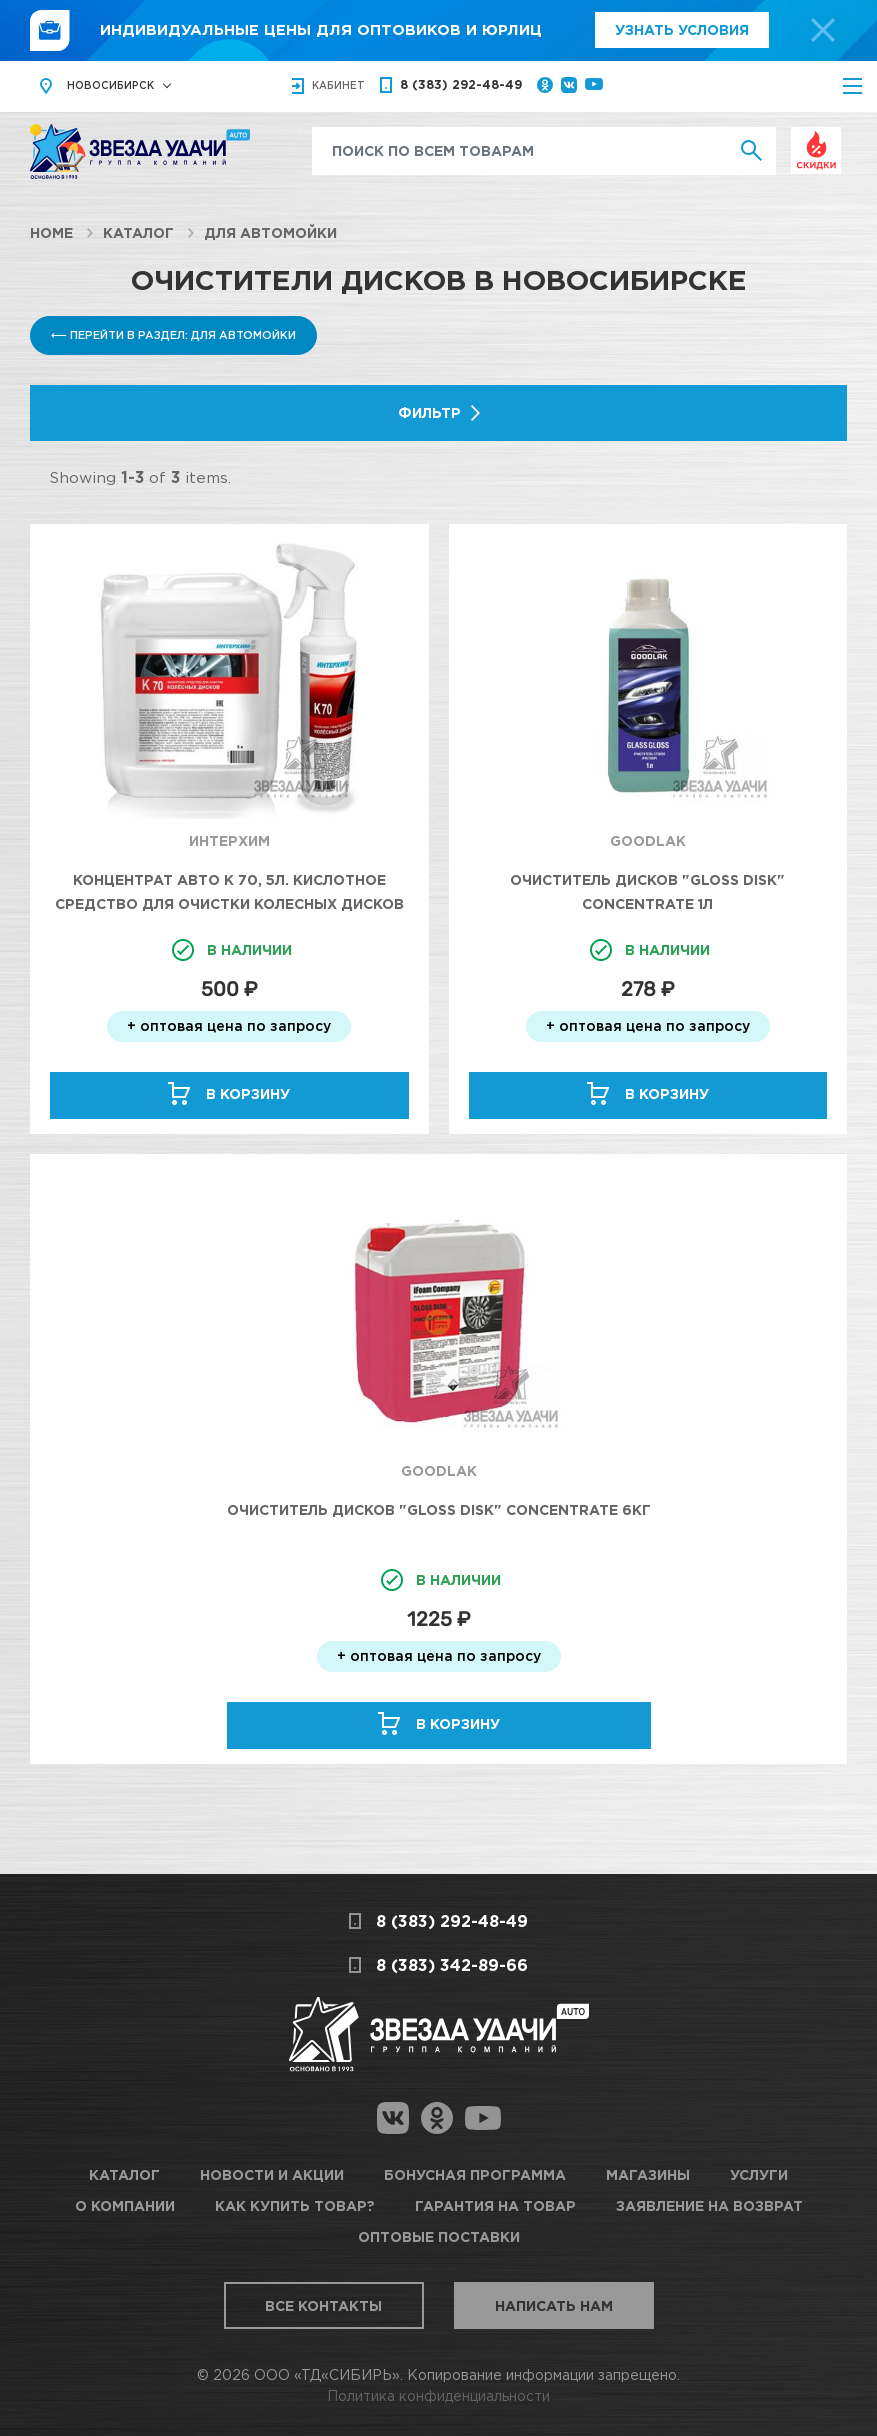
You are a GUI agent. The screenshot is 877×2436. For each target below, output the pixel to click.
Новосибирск (110, 85)
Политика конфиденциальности (438, 2395)
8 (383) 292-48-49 (461, 84)
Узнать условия (682, 29)
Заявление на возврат (709, 2205)
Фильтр (429, 412)
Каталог (138, 232)
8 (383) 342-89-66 (452, 1965)
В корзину (248, 1093)
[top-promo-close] (823, 30)
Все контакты (323, 2305)
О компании (125, 2205)
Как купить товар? (295, 2205)
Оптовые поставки (439, 2236)
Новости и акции (272, 2174)
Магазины (648, 2174)
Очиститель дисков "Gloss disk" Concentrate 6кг (439, 1509)
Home (51, 232)
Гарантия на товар (495, 2205)
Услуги (759, 2174)
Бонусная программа (475, 2174)
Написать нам (554, 2305)
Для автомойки (270, 232)
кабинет (338, 85)
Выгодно (816, 137)
